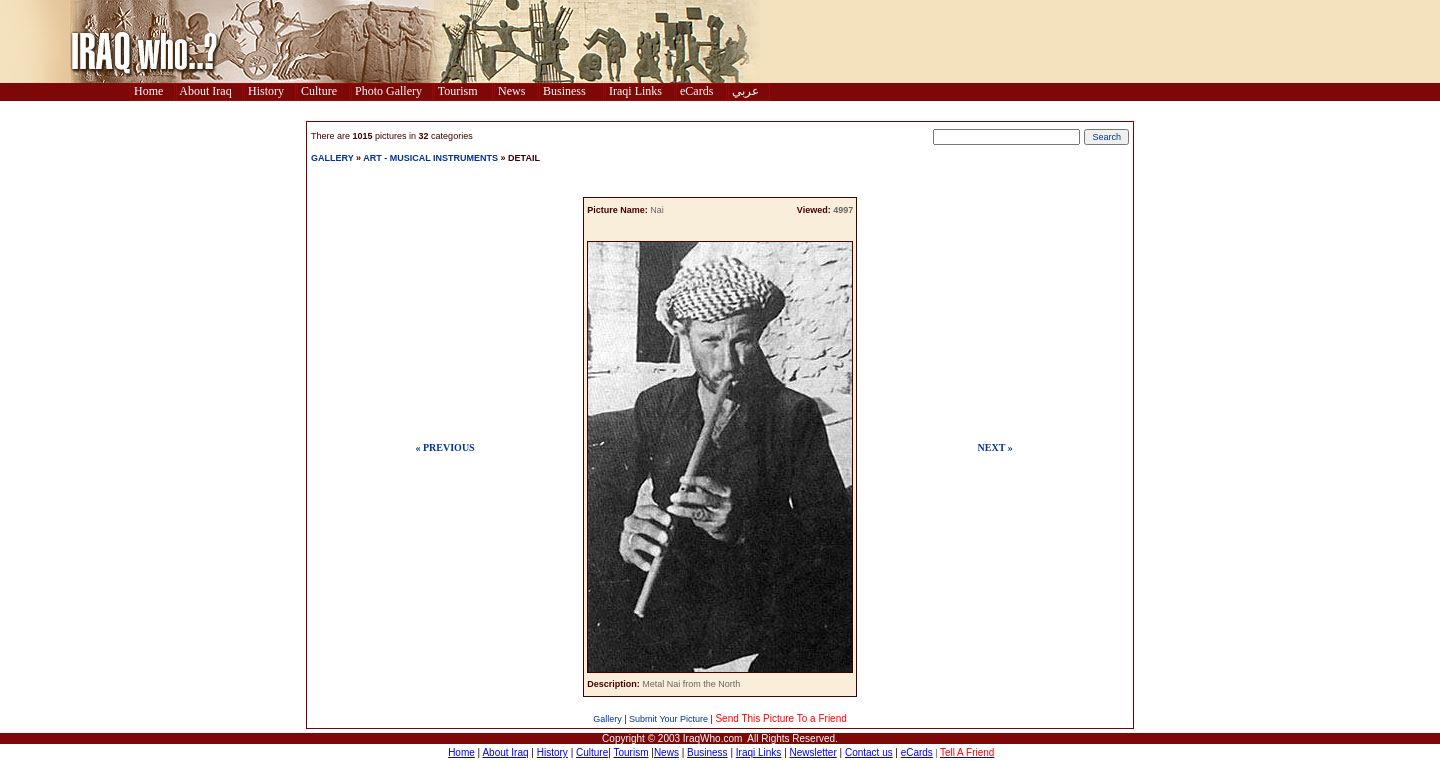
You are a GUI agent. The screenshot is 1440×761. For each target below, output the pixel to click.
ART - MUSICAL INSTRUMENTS (430, 158)
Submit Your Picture (668, 719)
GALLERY (332, 158)
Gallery (607, 719)
